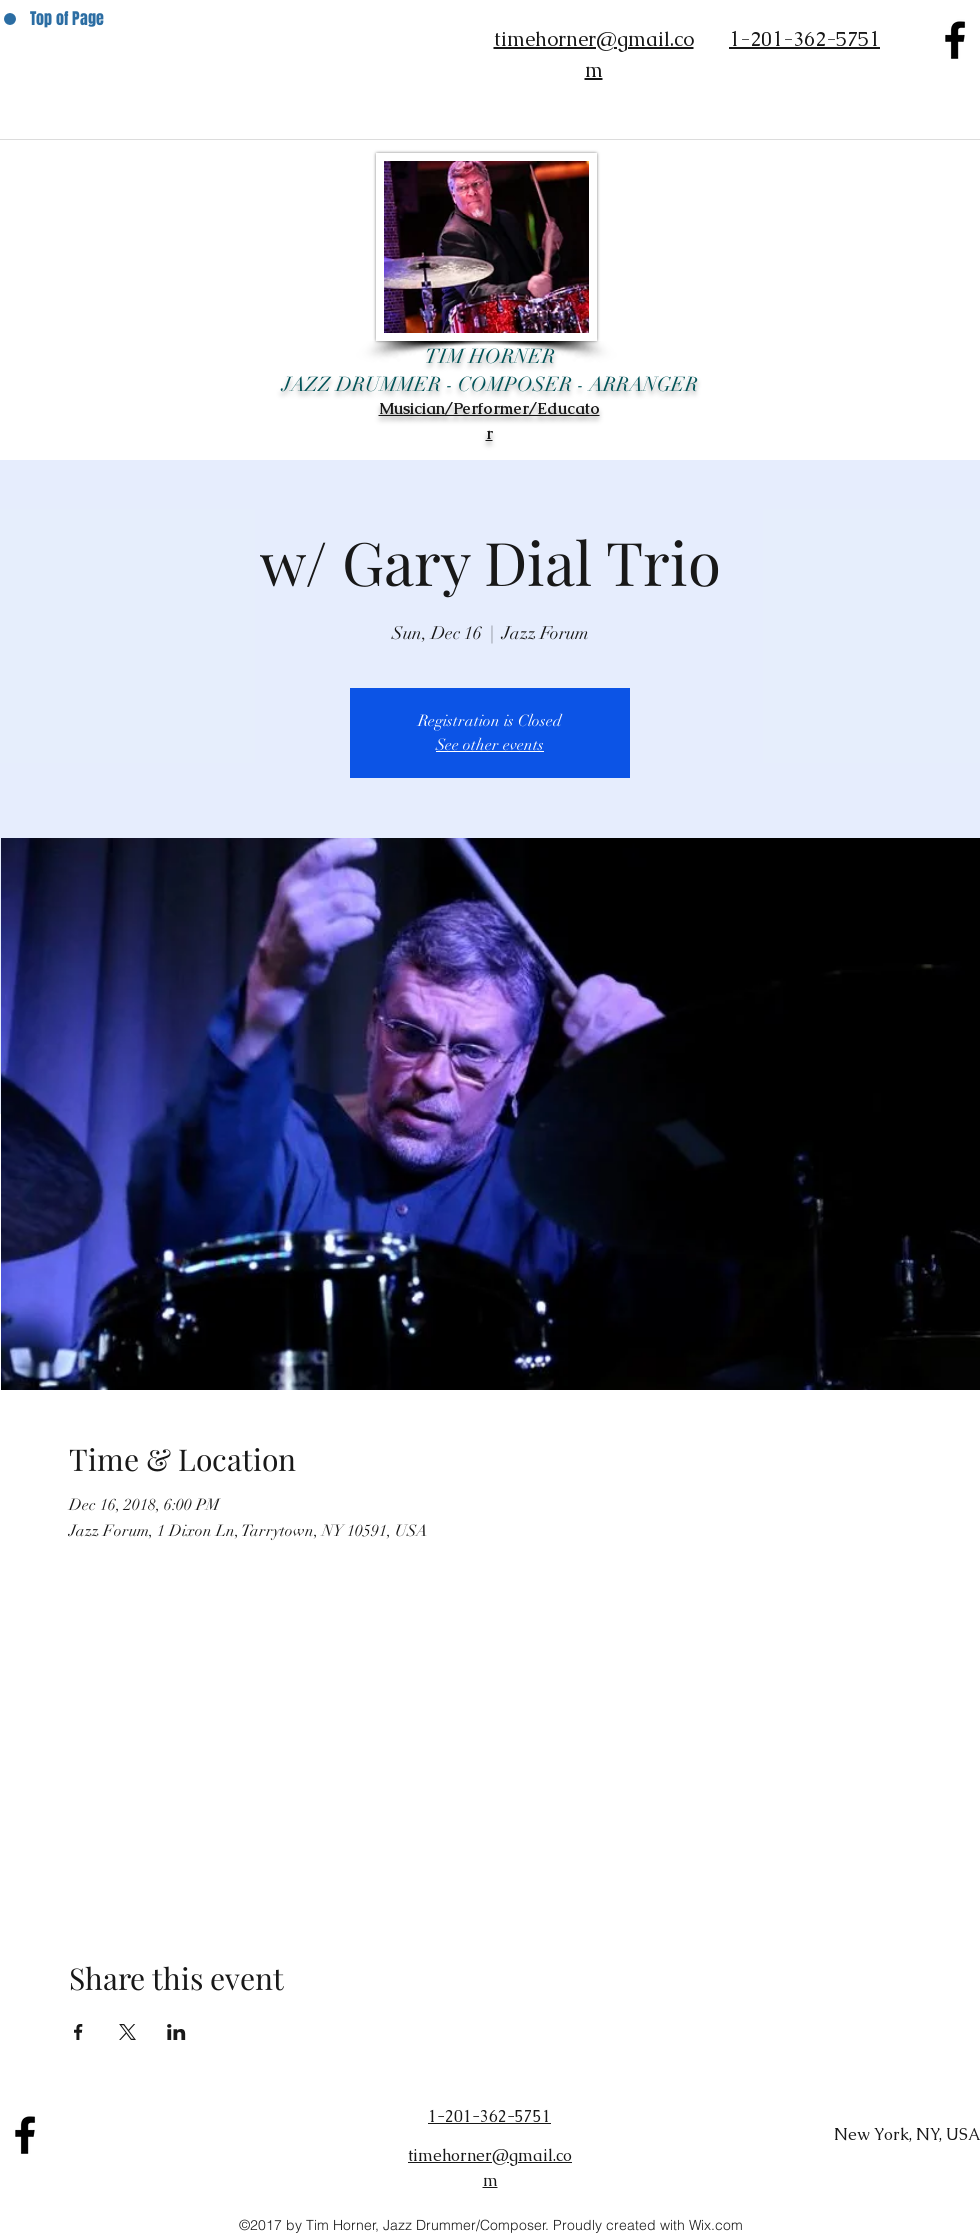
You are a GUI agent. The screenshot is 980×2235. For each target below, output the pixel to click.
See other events (490, 745)
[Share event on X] (127, 2032)
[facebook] (955, 40)
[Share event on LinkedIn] (176, 2032)
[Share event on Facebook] (78, 2032)
